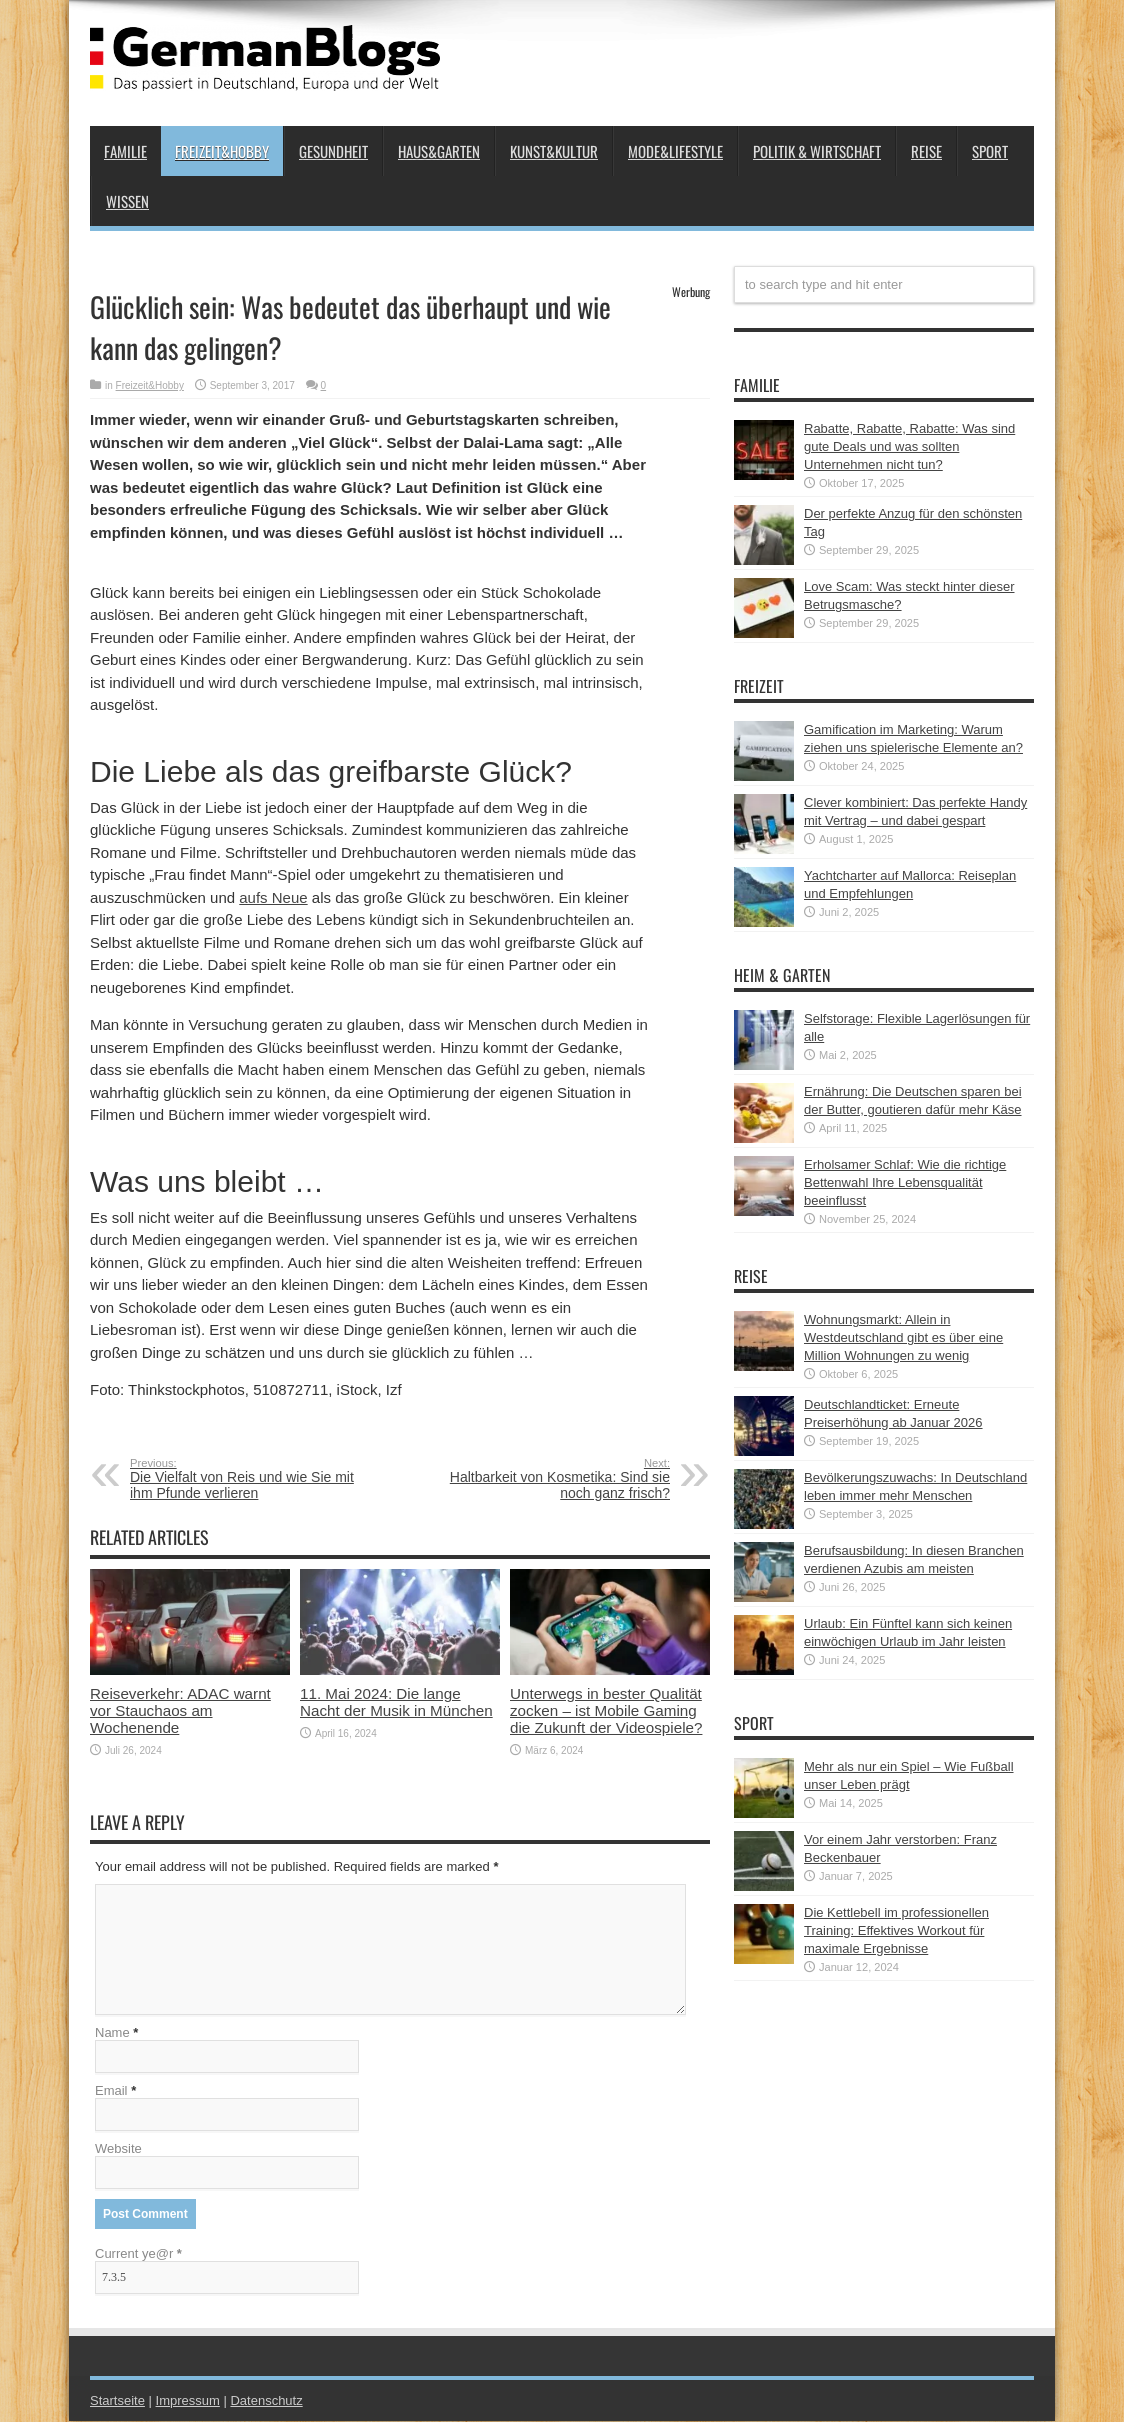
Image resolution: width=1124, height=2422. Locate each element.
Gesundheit (333, 151)
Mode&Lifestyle (675, 151)
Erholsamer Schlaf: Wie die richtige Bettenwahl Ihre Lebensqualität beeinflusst (905, 1182)
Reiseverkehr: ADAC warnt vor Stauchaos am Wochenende (180, 1710)
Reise (926, 151)
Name (112, 2033)
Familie (125, 151)
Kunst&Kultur (554, 151)
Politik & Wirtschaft (817, 151)
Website (118, 2149)
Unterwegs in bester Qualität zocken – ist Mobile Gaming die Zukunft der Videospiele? (606, 1710)
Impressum (188, 2401)
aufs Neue (273, 897)
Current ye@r (138, 2254)
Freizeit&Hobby (222, 151)
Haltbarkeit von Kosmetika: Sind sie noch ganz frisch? (547, 1479)
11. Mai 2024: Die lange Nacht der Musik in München (396, 1702)
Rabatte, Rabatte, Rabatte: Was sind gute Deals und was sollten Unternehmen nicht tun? (909, 446)
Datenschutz (266, 2401)
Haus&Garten (439, 151)
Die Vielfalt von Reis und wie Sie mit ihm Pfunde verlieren (252, 1479)
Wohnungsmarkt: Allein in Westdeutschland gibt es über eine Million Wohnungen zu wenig (903, 1337)
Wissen (127, 201)
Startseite (117, 2401)
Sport (990, 151)
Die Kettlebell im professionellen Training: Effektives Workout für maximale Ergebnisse (896, 1930)
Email (111, 2091)
